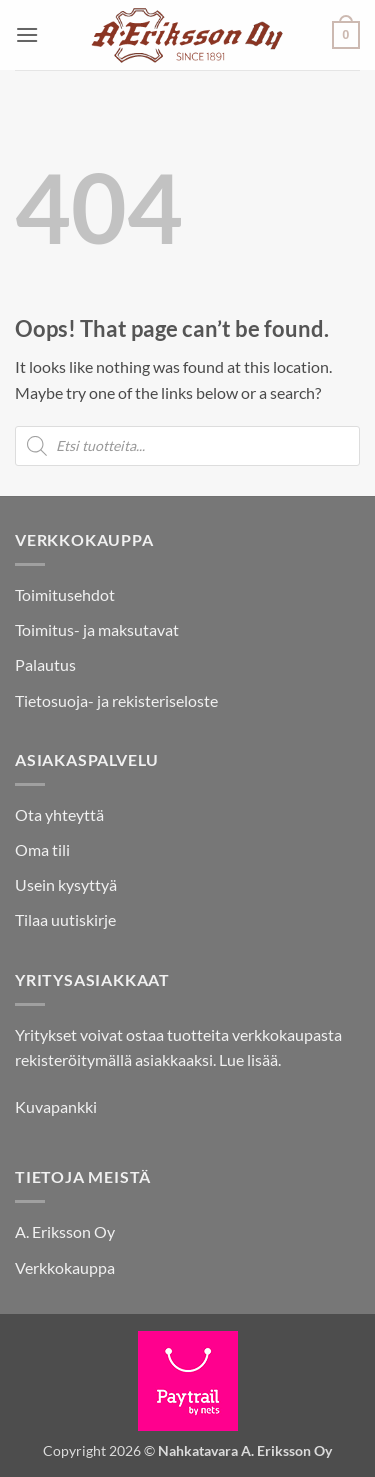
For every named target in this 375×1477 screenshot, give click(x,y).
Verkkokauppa (65, 1267)
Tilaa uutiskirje (65, 919)
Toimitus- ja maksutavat (97, 629)
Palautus (45, 664)
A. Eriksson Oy (65, 1231)
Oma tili (42, 849)
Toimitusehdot (65, 594)
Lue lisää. (250, 1059)
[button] (27, 34)
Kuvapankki (56, 1106)
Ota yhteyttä (59, 814)
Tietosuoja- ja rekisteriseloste (116, 700)
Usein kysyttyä (66, 884)
